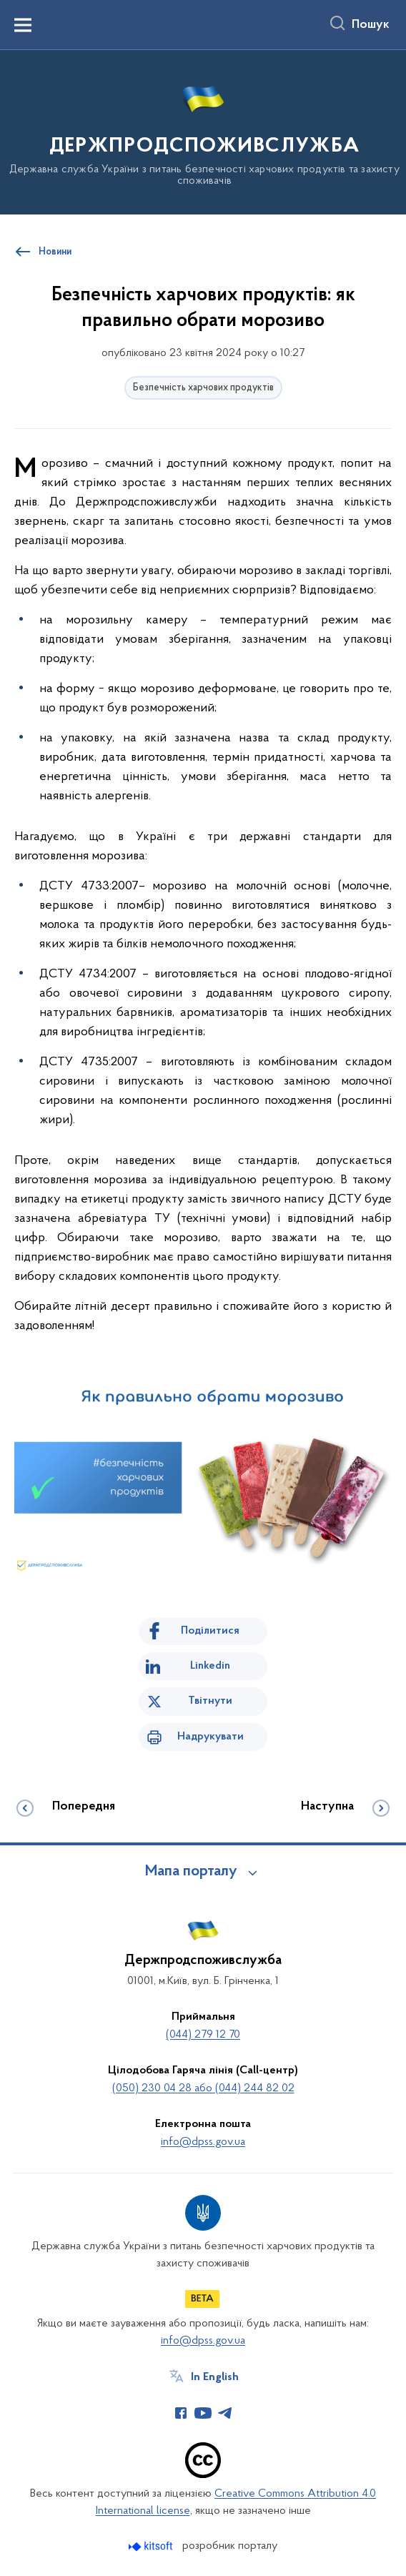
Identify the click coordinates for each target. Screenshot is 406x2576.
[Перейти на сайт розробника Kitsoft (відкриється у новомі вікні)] (152, 2546)
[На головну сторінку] (203, 131)
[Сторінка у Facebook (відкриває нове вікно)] (180, 2413)
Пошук (371, 25)
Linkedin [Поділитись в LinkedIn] (210, 1666)
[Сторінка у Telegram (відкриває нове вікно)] (225, 2413)
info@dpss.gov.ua (203, 2142)
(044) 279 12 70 (203, 2034)
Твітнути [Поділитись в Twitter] (210, 1701)
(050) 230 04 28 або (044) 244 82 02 (203, 2088)
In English (215, 2377)
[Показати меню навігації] (23, 25)
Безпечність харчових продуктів (203, 388)
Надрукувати (210, 1736)
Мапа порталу (191, 1872)
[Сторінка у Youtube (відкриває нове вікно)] (203, 2413)
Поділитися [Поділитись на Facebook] (210, 1631)
